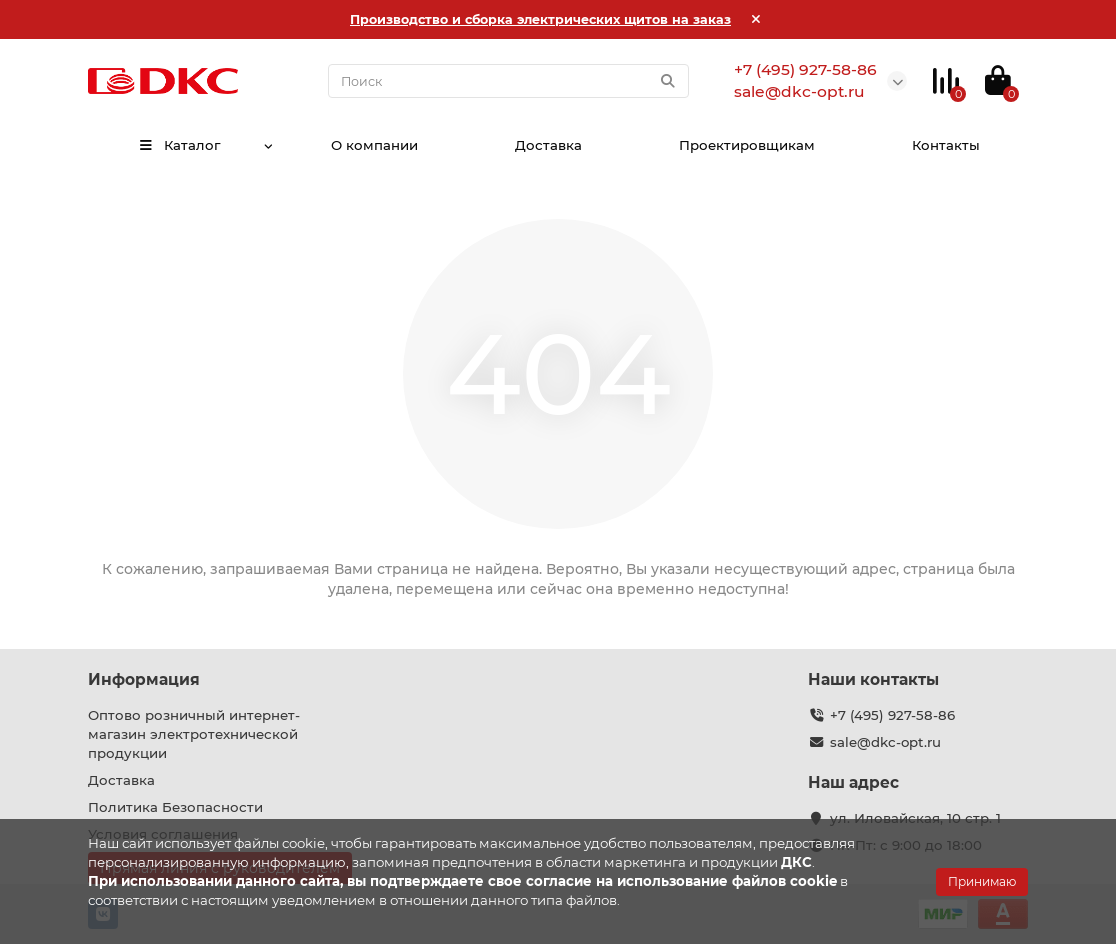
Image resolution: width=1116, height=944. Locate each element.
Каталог (179, 145)
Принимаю (982, 881)
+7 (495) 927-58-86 (892, 715)
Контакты (946, 145)
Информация (144, 679)
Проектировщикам (747, 145)
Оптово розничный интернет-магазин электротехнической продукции (194, 734)
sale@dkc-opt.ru (885, 742)
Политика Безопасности (175, 807)
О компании (374, 145)
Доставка (548, 145)
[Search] (508, 81)
